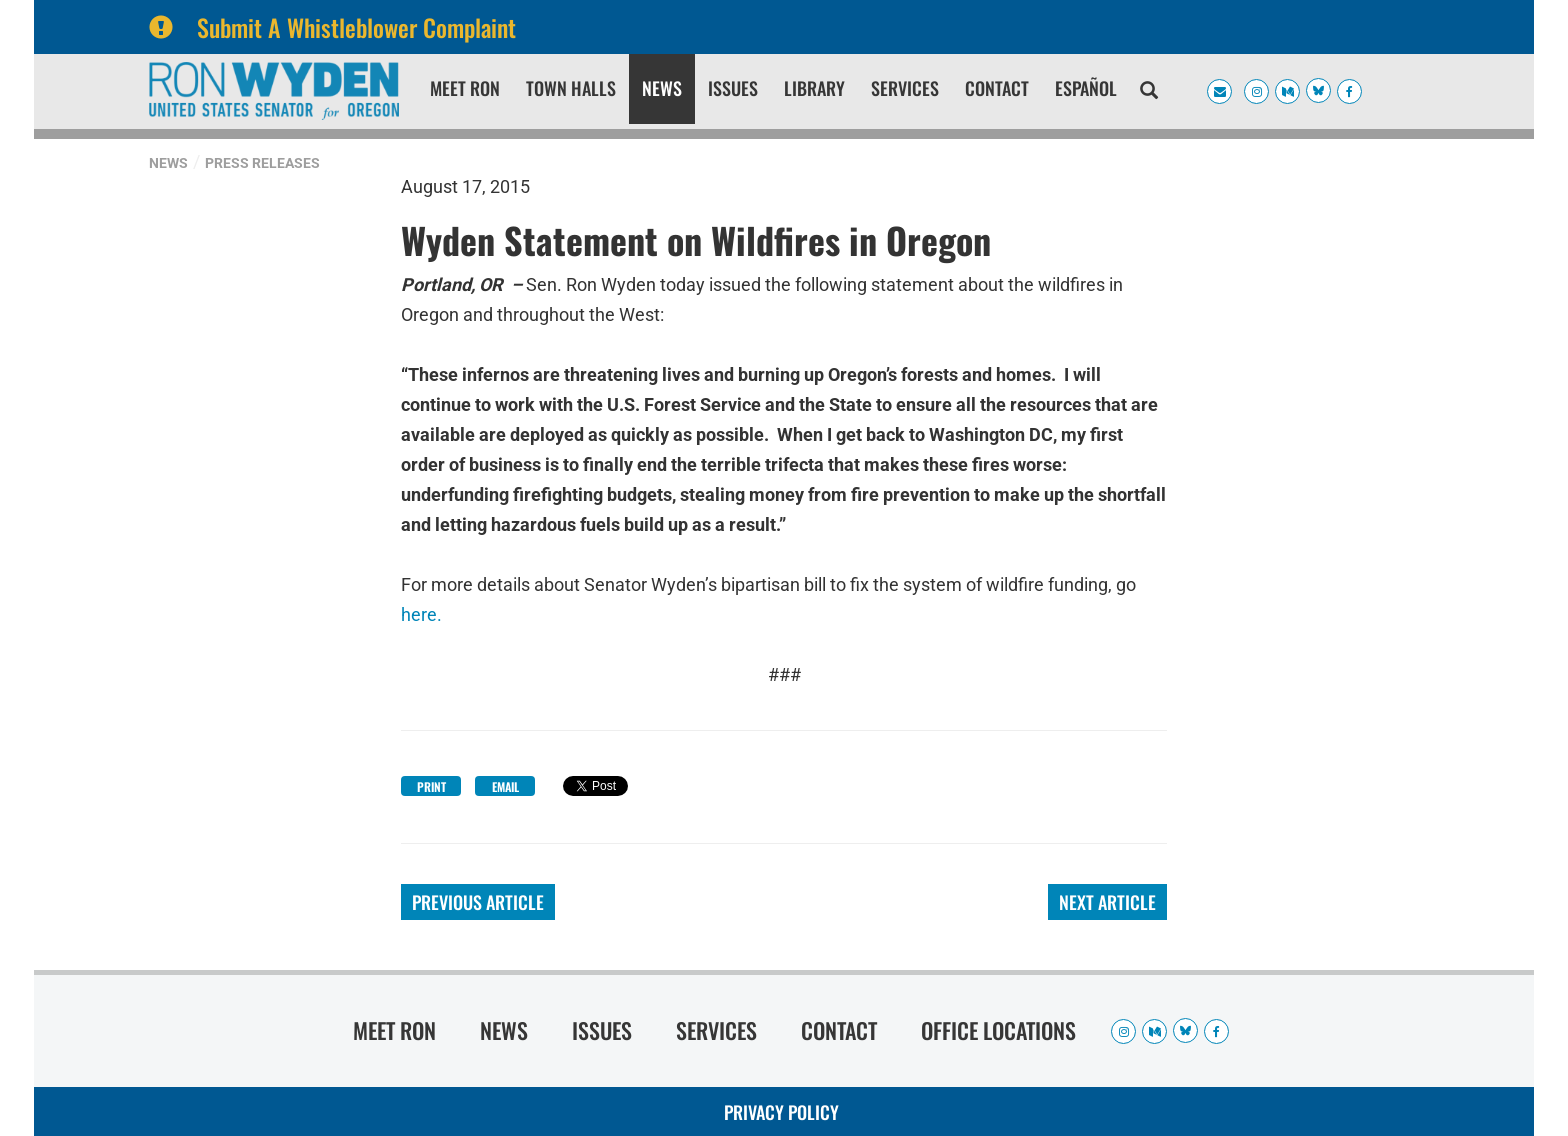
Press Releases (262, 163)
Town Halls (571, 88)
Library (814, 88)
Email (505, 786)
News (662, 88)
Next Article (1107, 902)
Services (905, 88)
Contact (997, 88)
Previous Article (478, 902)
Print (431, 786)
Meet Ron (465, 88)
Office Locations (998, 1030)
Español (1086, 88)
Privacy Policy (781, 1112)
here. (421, 614)
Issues (733, 88)
